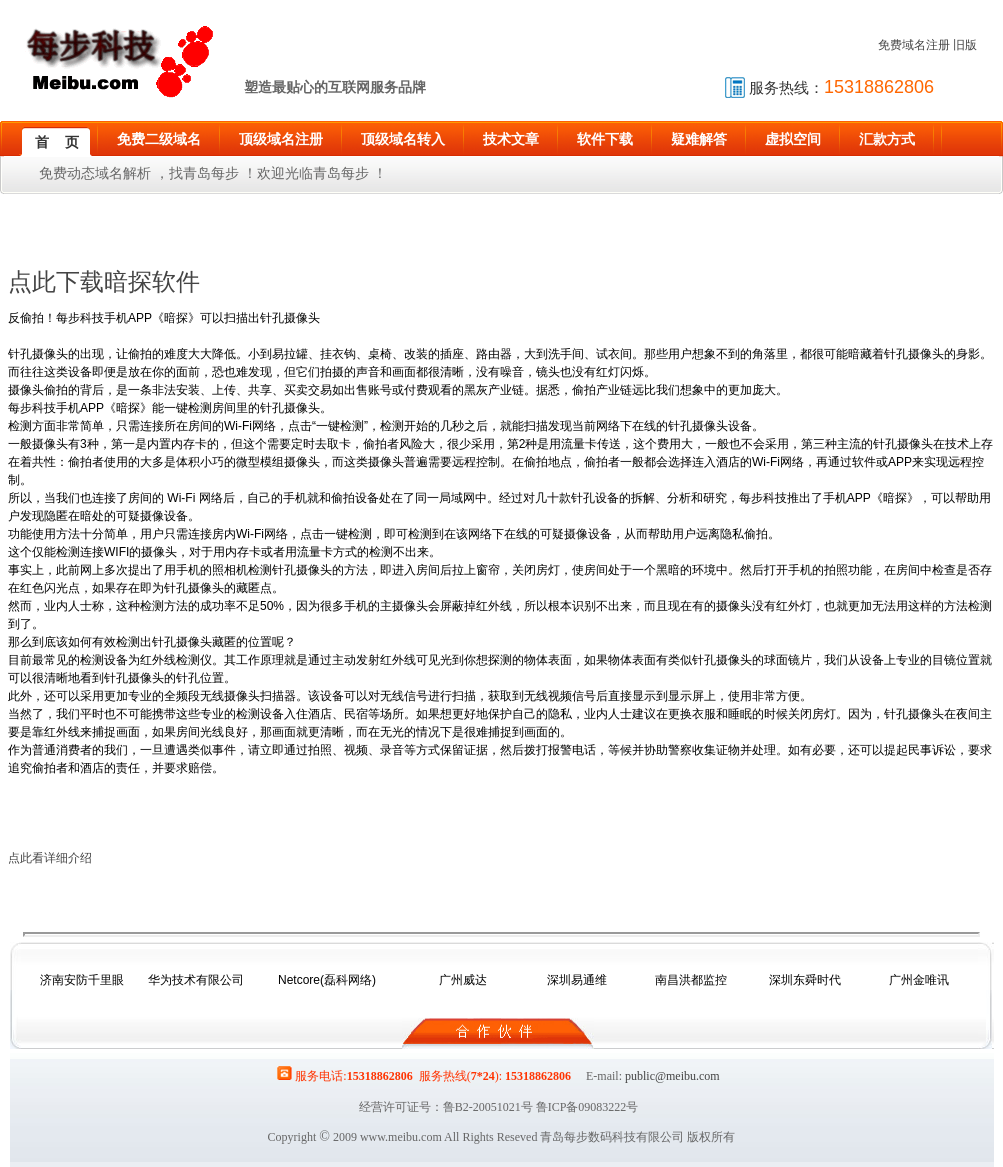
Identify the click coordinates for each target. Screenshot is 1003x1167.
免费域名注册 (914, 45)
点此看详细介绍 (50, 858)
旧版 (965, 45)
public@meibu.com (672, 1076)
